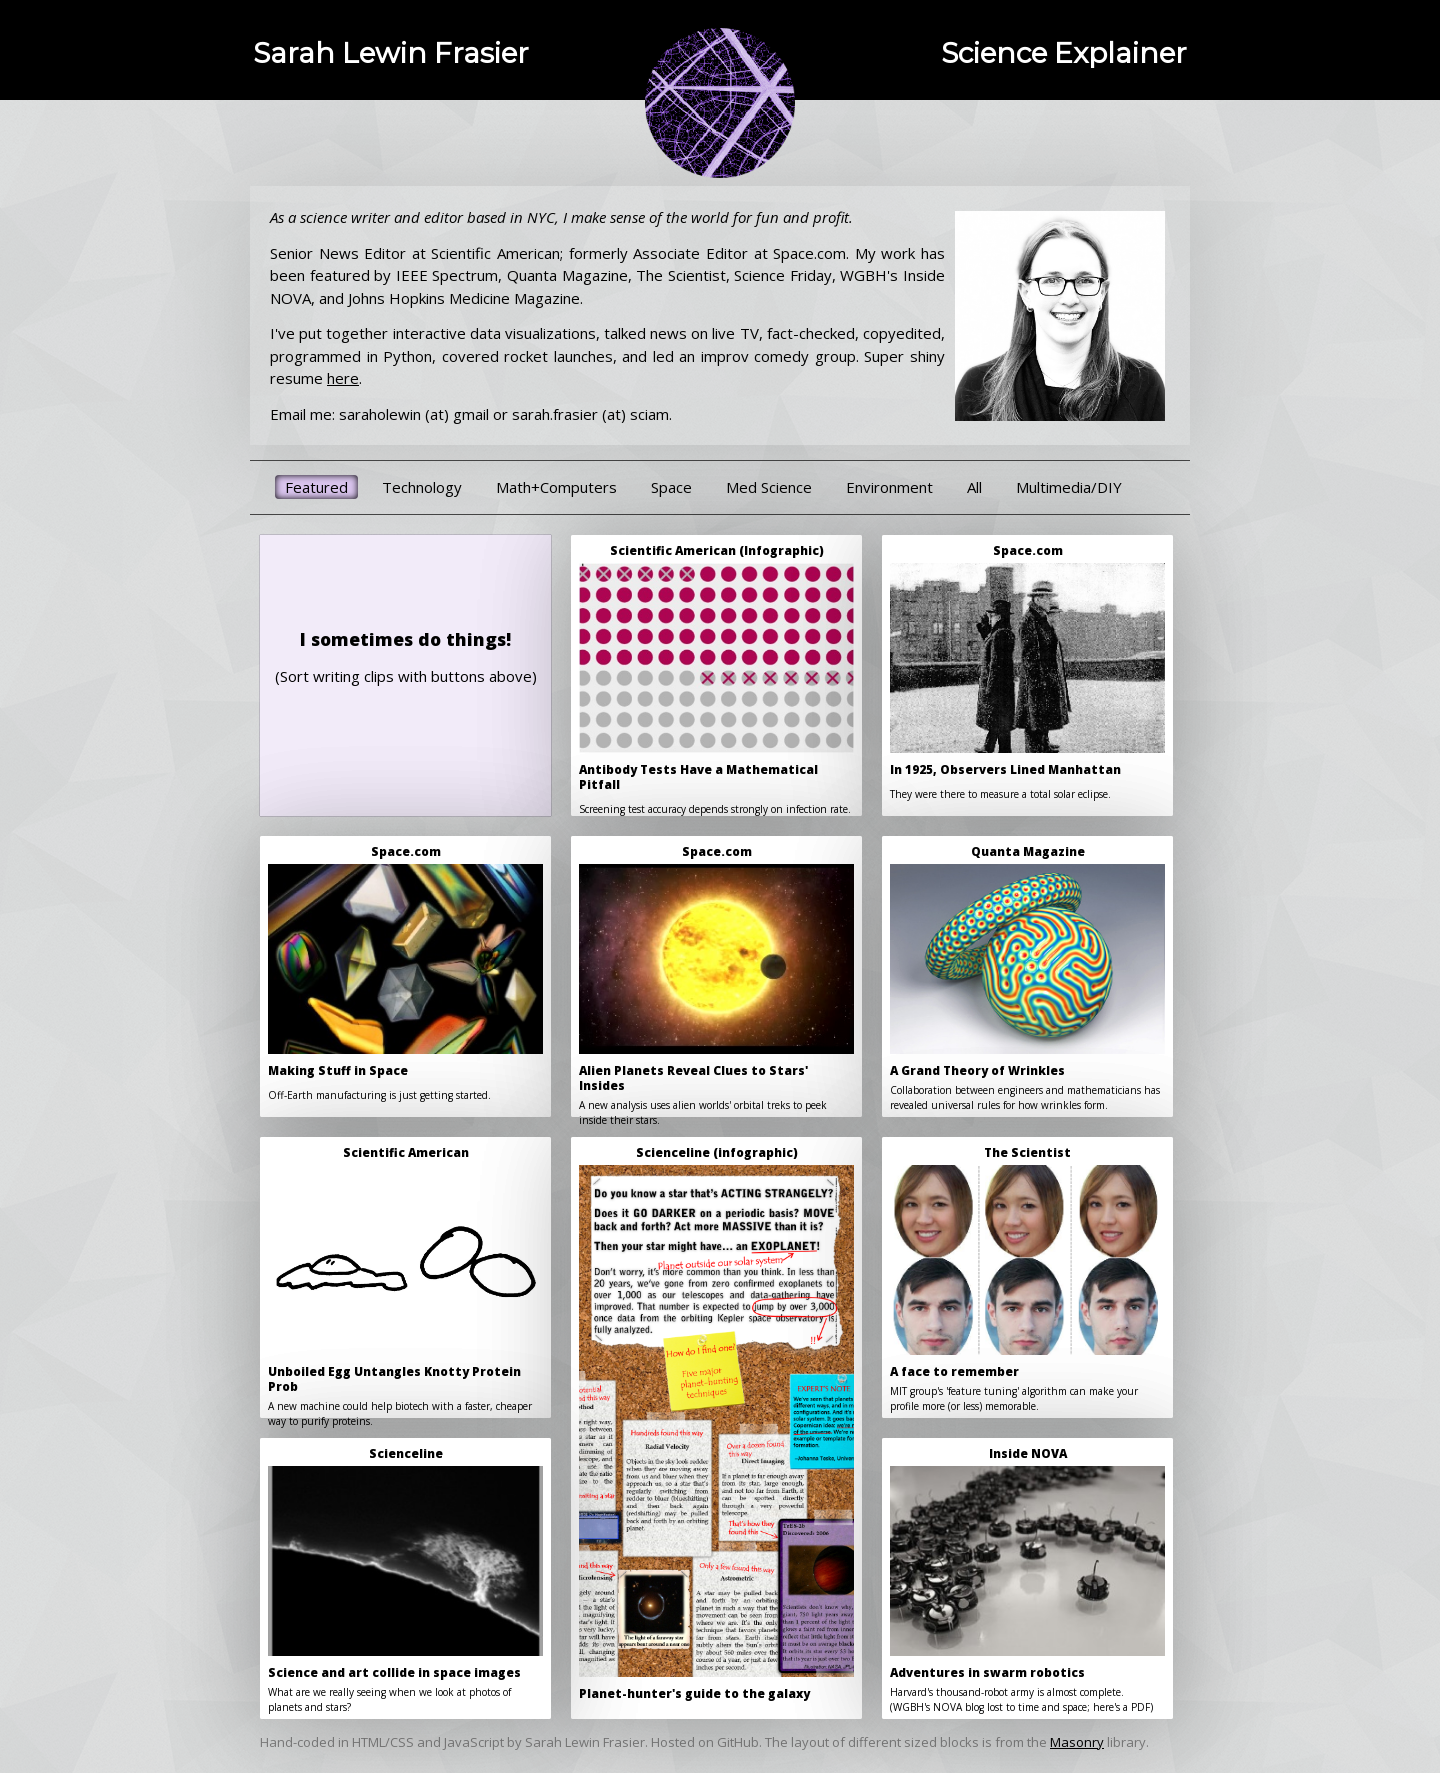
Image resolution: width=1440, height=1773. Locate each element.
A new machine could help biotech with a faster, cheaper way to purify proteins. (405, 1281)
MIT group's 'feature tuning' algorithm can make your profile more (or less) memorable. (1027, 1279)
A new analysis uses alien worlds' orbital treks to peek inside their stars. (716, 980)
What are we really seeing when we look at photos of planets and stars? (405, 1580)
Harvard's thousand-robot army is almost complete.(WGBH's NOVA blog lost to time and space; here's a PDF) (1027, 1580)
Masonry (1077, 1742)
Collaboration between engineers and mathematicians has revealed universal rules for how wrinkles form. (1027, 978)
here (343, 378)
